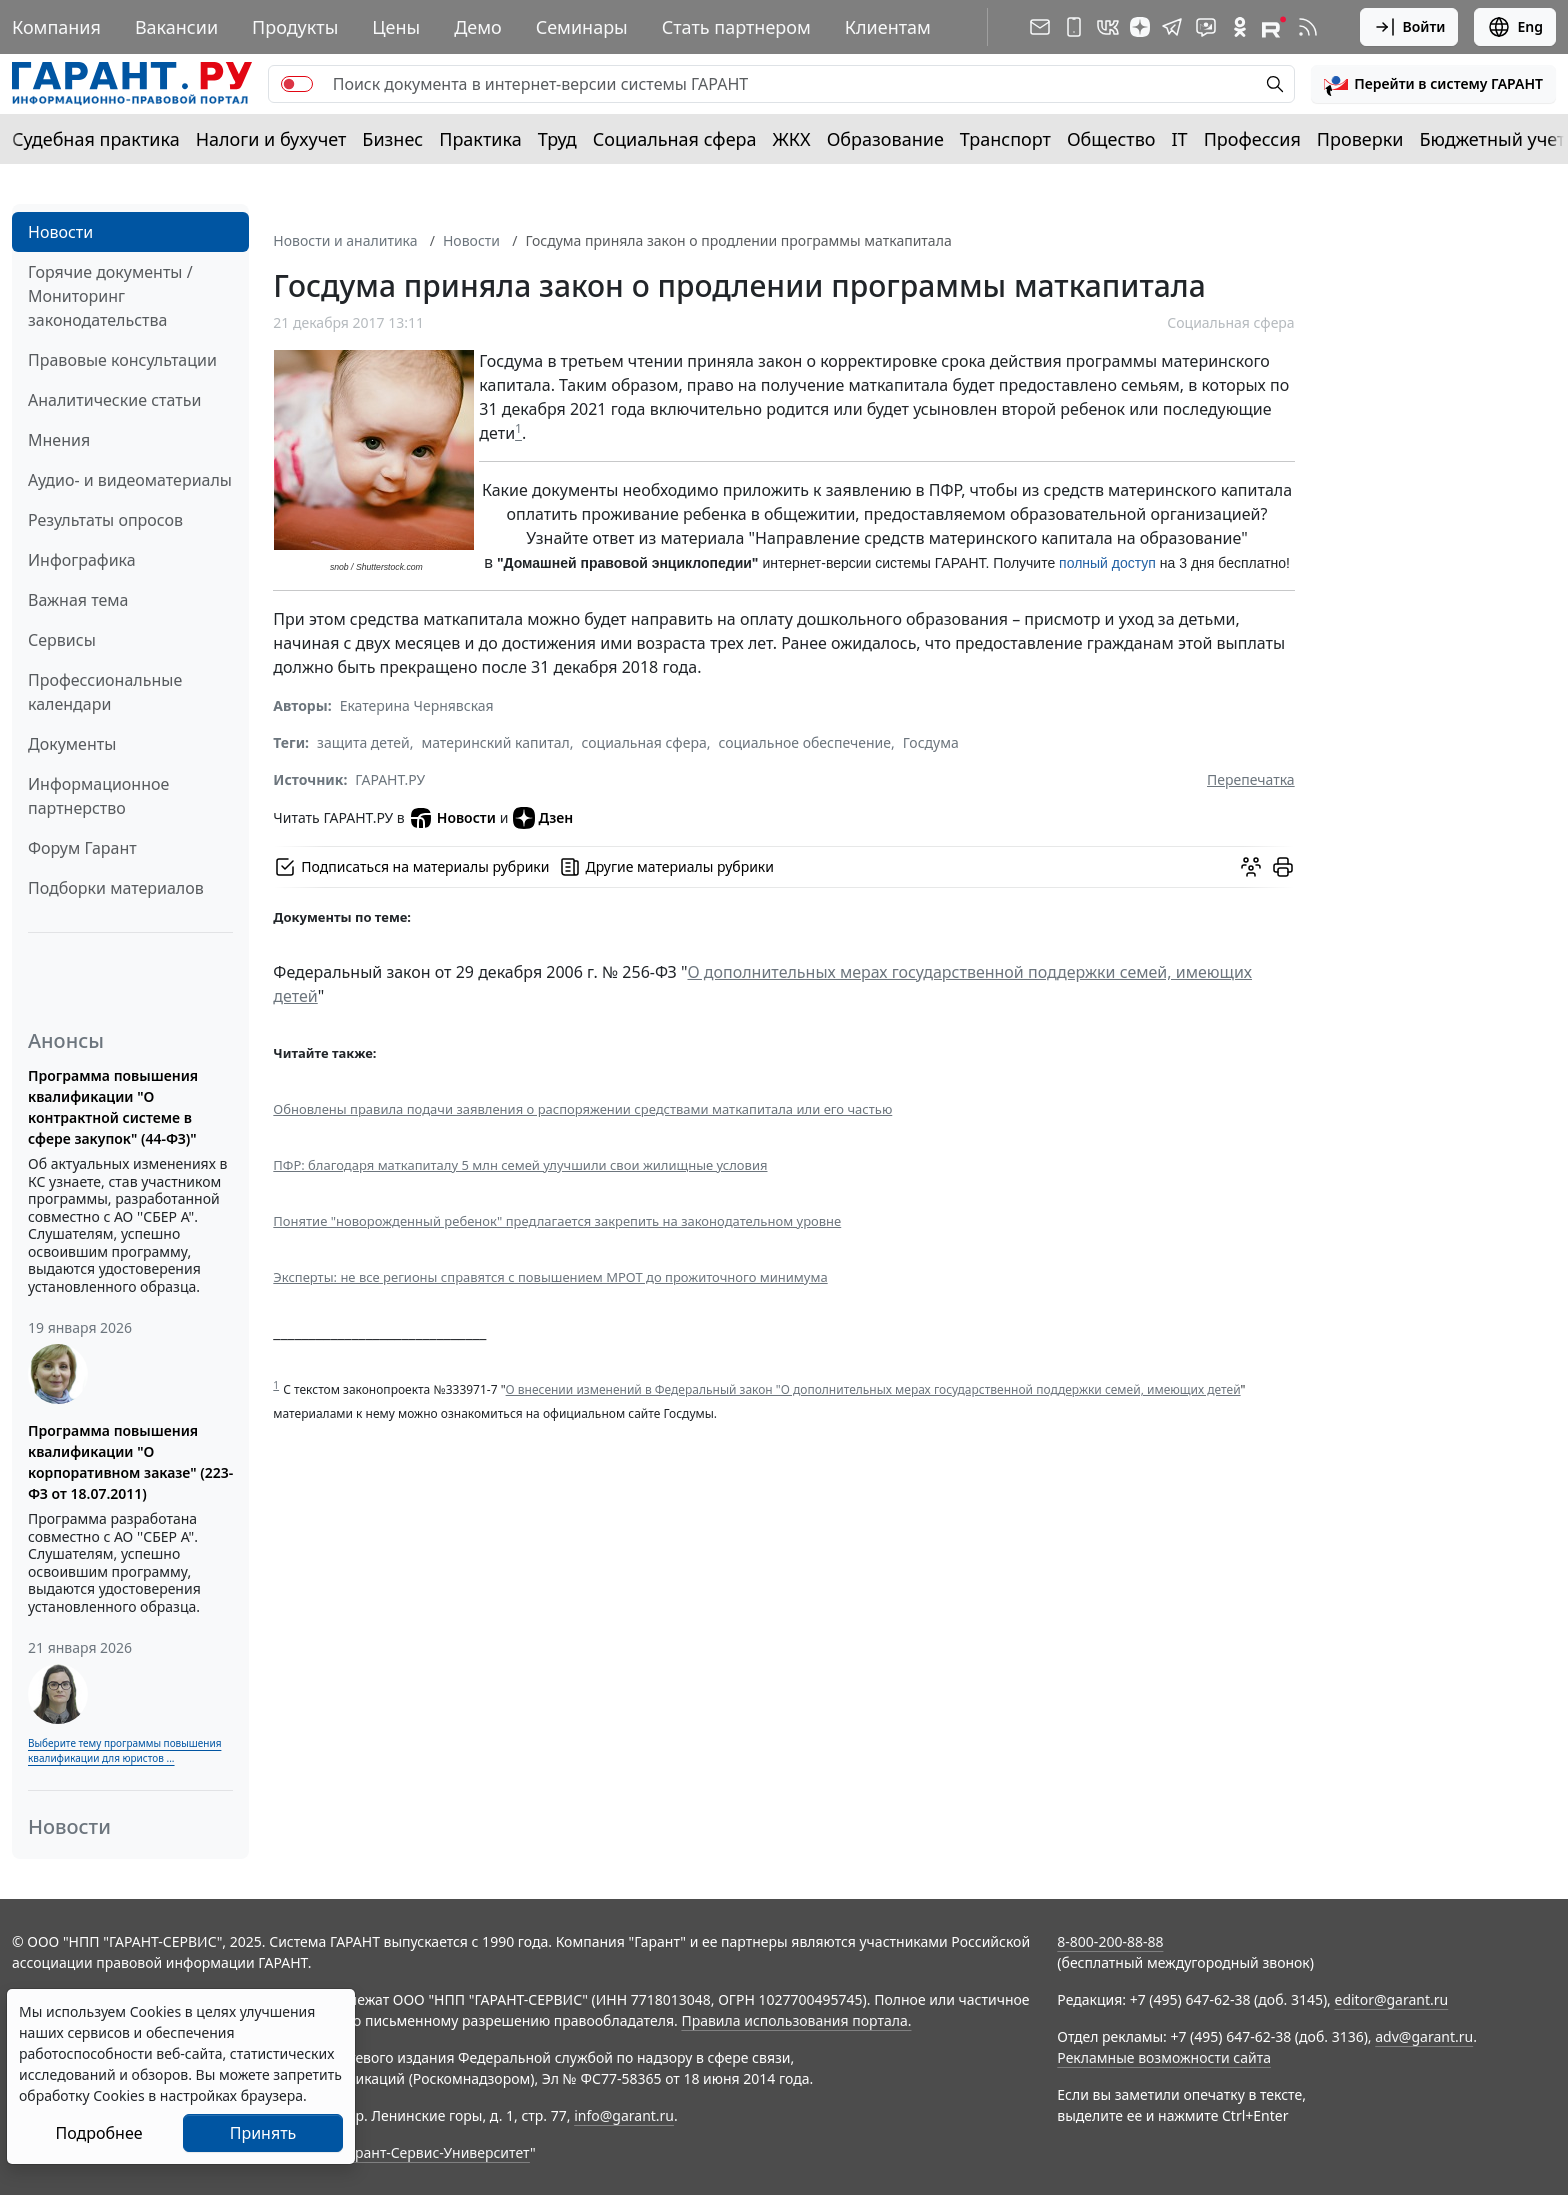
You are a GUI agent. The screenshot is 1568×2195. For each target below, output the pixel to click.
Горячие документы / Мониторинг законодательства (110, 296)
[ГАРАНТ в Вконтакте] (1108, 27)
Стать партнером (736, 27)
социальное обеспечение (804, 742)
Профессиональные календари (105, 692)
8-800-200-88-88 (1110, 1941)
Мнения (59, 440)
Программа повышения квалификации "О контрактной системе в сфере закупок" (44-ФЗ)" (113, 1107)
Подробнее (98, 2133)
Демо (478, 27)
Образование (885, 139)
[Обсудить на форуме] (1251, 867)
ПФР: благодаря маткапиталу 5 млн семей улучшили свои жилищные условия (520, 1165)
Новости (60, 232)
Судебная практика (96, 139)
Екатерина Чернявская (417, 705)
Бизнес (392, 139)
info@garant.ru (624, 2115)
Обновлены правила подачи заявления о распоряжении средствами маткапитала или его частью (582, 1109)
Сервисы (62, 640)
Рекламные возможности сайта (1164, 2057)
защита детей (363, 742)
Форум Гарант (82, 848)
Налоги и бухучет (271, 139)
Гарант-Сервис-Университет (435, 2152)
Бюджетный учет (1492, 139)
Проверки (1360, 139)
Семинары (582, 27)
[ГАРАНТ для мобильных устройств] (1074, 27)
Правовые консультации (122, 360)
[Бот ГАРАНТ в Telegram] (1206, 27)
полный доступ (1107, 563)
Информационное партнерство (98, 796)
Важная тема (78, 600)
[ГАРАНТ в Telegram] (1172, 27)
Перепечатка (1251, 779)
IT (1180, 139)
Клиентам (888, 27)
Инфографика (82, 560)
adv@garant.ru (1424, 2036)
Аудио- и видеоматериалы (130, 480)
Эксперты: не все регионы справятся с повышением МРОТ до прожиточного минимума (550, 1277)
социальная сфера (644, 742)
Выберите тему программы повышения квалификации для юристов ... (124, 1750)
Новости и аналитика (345, 240)
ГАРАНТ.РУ (390, 779)
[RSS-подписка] (1308, 27)
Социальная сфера (675, 139)
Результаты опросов (105, 520)
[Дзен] (1140, 27)
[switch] (297, 84)
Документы (72, 744)
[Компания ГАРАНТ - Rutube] (1274, 27)
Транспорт (1005, 139)
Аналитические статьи (114, 400)
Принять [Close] (263, 2133)
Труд (557, 139)
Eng (1515, 27)
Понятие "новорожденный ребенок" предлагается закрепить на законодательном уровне (557, 1221)
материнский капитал (495, 742)
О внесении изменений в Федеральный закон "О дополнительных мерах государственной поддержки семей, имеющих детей (873, 1389)
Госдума (931, 742)
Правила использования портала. (796, 2020)
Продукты (295, 27)
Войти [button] (1409, 27)
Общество (1111, 139)
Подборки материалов (116, 888)
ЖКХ (792, 139)
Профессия (1252, 139)
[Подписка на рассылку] (1040, 27)
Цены (396, 27)
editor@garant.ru (1392, 1999)
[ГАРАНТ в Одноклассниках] (1240, 27)
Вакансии (176, 27)
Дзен (543, 818)
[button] (1433, 84)
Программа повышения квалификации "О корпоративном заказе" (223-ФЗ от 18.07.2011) (130, 1462)
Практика (480, 139)
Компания (56, 27)
